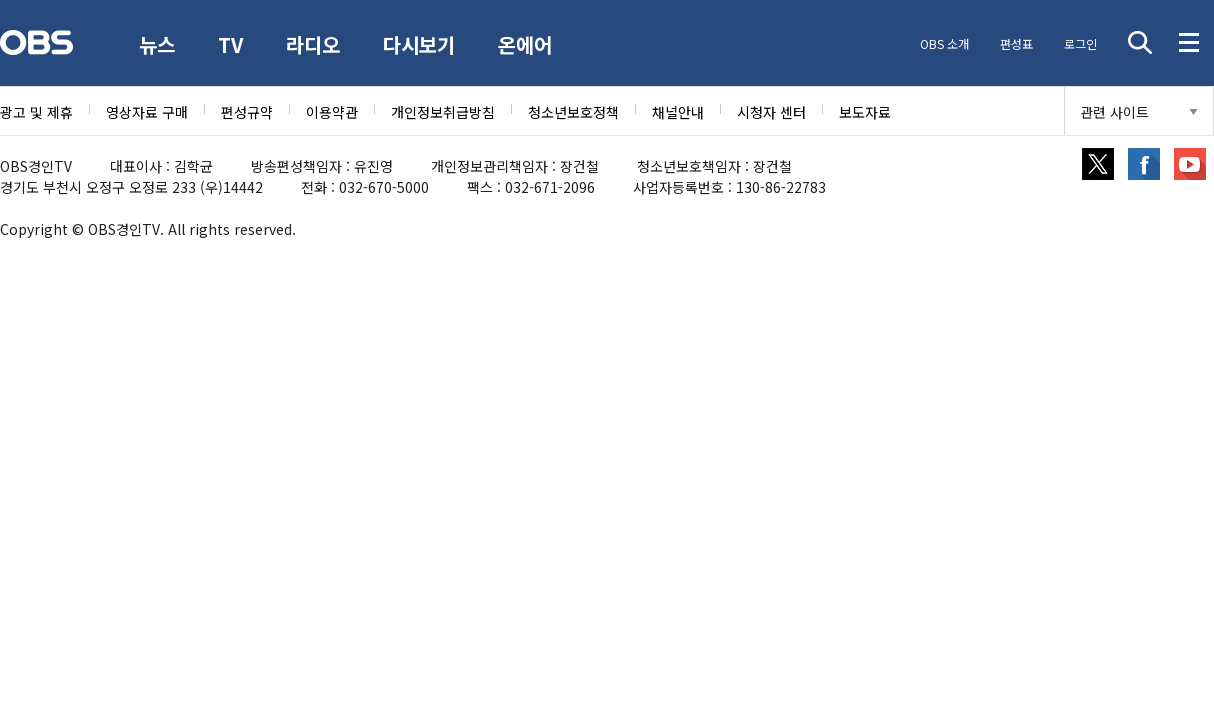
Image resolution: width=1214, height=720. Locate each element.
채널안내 (678, 112)
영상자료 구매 (147, 112)
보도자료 (865, 112)
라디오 (316, 44)
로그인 (1078, 43)
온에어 (530, 45)
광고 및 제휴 (36, 112)
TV (232, 44)
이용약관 (332, 112)
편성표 (1013, 43)
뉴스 (158, 44)
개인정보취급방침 (443, 112)
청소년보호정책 (573, 112)
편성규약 (247, 112)
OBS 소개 (940, 43)
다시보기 (423, 44)
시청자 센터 (771, 112)
